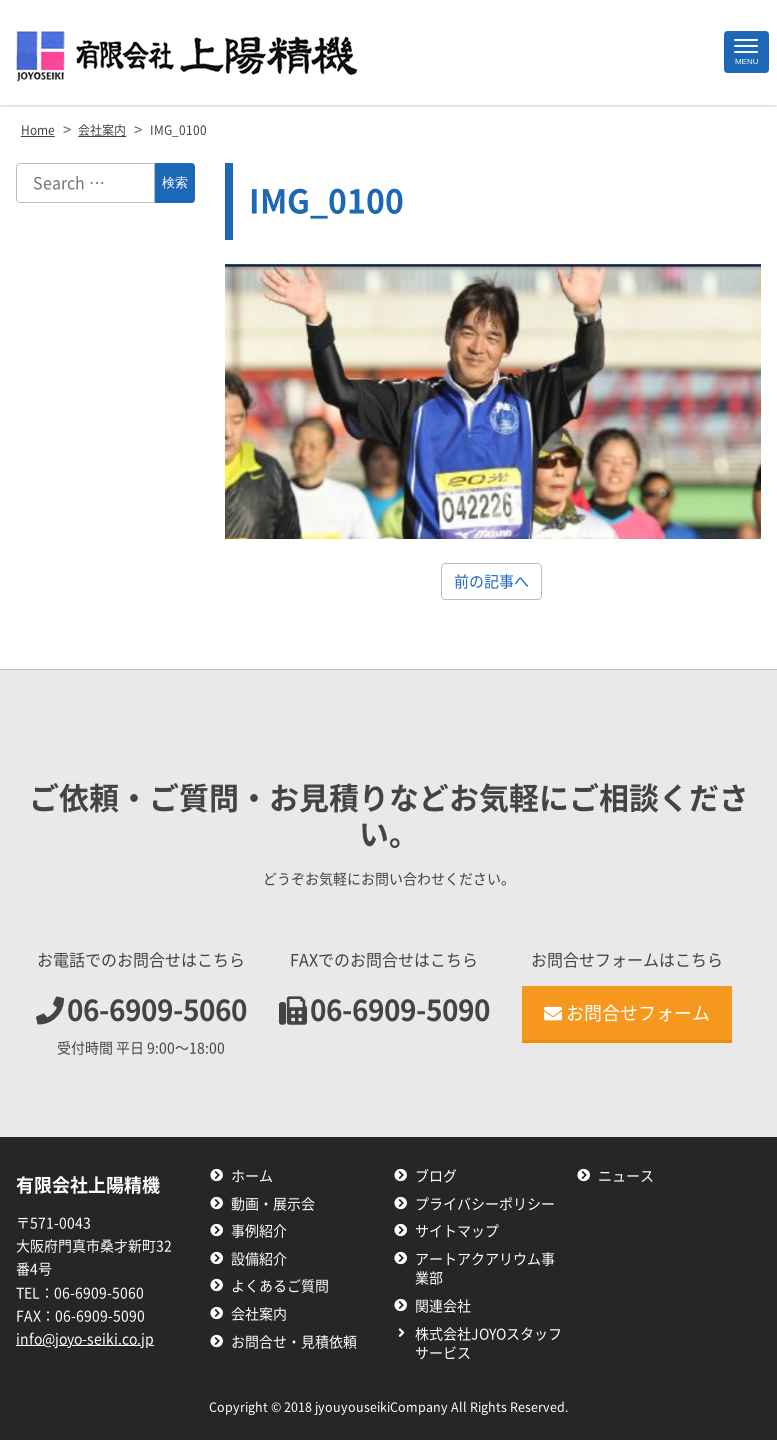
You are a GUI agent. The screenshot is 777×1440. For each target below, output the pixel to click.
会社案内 (259, 1314)
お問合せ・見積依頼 (294, 1342)
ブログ (436, 1176)
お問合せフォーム (627, 1013)
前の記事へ (491, 581)
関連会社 (443, 1306)
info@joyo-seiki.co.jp (85, 1339)
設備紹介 (259, 1259)
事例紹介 (259, 1231)
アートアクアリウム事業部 (485, 1269)
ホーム (252, 1176)
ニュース (626, 1176)
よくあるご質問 (280, 1286)
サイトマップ (457, 1231)
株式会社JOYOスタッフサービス (488, 1344)
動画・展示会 (273, 1204)
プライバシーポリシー (485, 1204)
